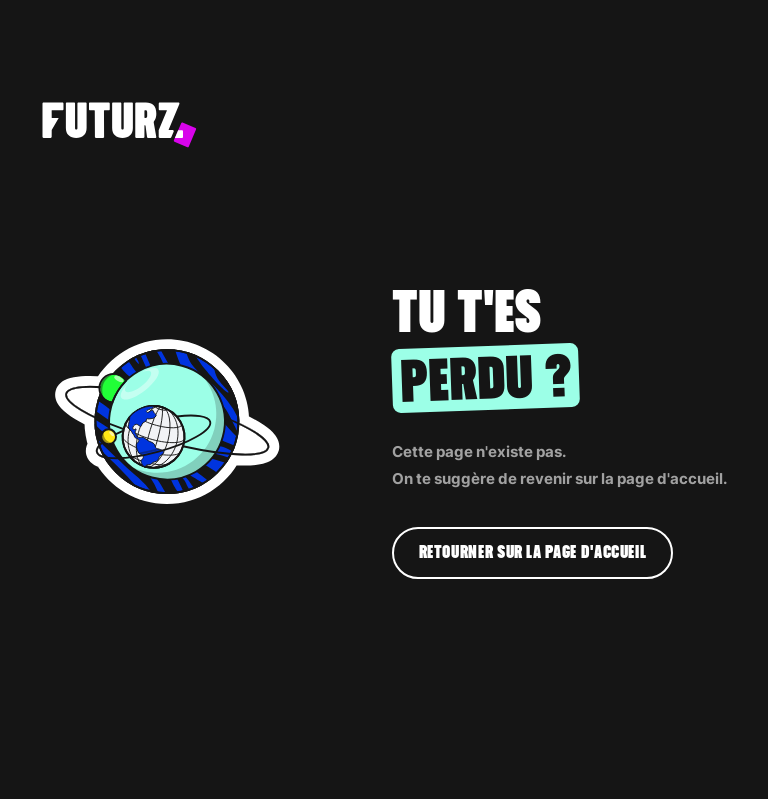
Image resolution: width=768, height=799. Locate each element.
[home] (351, 125)
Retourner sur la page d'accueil (533, 552)
